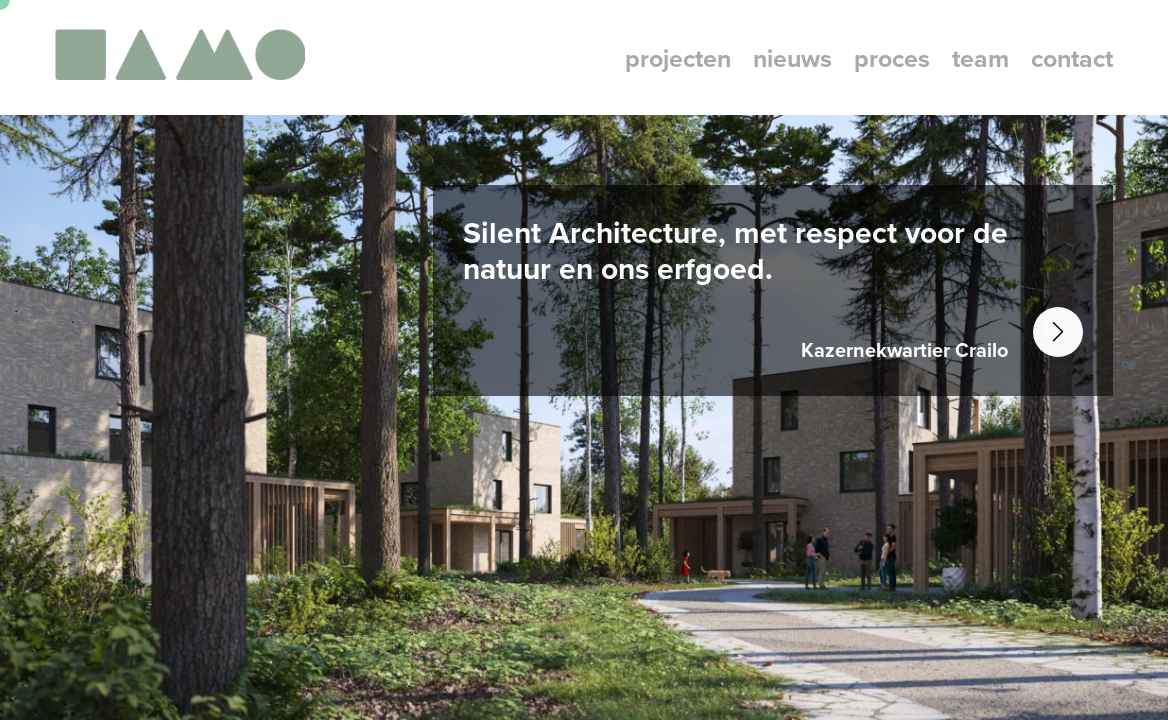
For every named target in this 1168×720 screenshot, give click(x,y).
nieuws (792, 58)
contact (1072, 58)
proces (892, 58)
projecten (678, 58)
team (980, 58)
